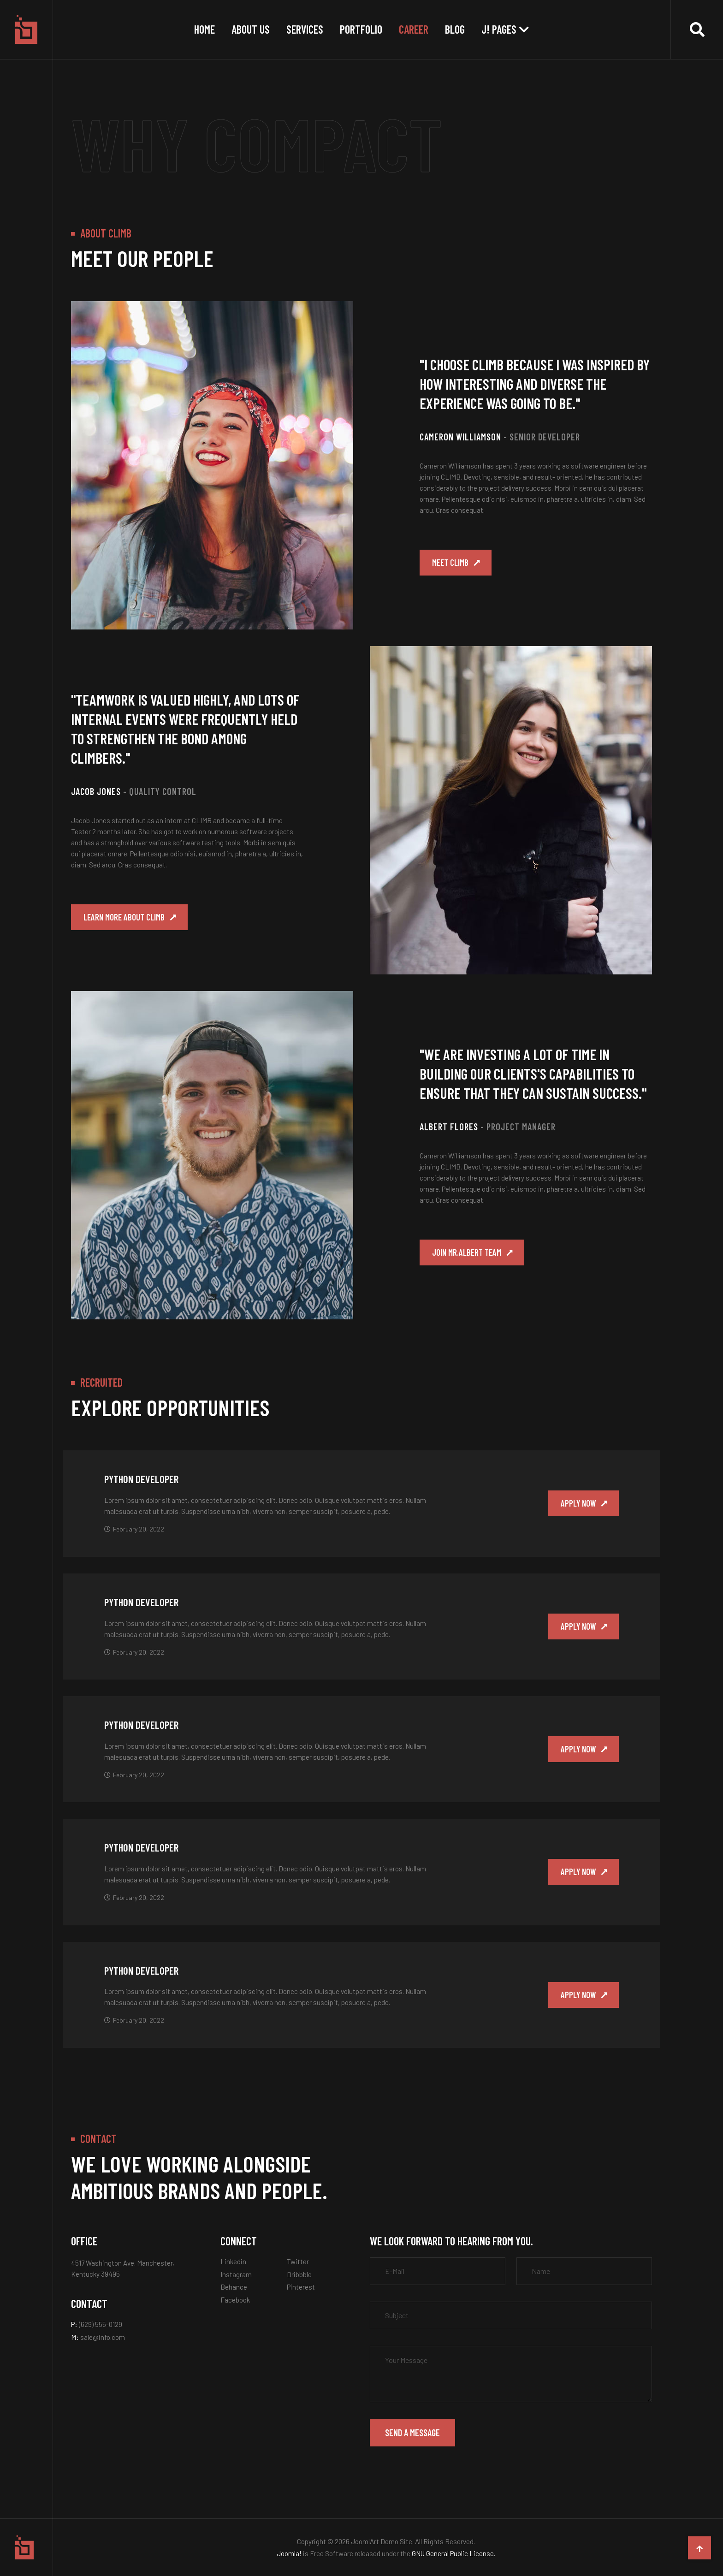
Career (413, 29)
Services (304, 29)
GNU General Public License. (453, 2553)
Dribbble (299, 2274)
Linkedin (233, 2261)
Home (204, 29)
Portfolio (361, 29)
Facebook (235, 2300)
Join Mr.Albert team (472, 1255)
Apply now (574, 1503)
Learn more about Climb (130, 920)
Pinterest (301, 2287)
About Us (250, 29)
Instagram (236, 2274)
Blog (455, 29)
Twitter (298, 2261)
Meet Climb (455, 565)
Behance (233, 2287)
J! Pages (498, 29)
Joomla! (289, 2553)
